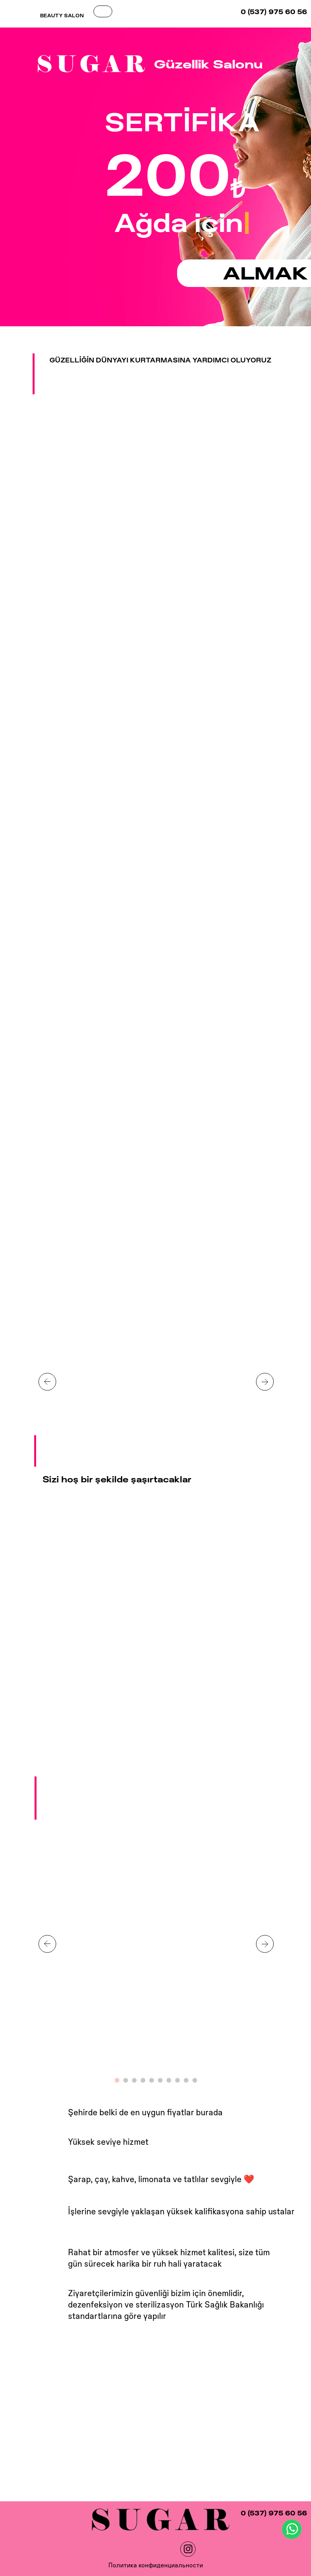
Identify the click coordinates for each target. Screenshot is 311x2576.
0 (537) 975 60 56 (274, 12)
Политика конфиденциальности (155, 2565)
